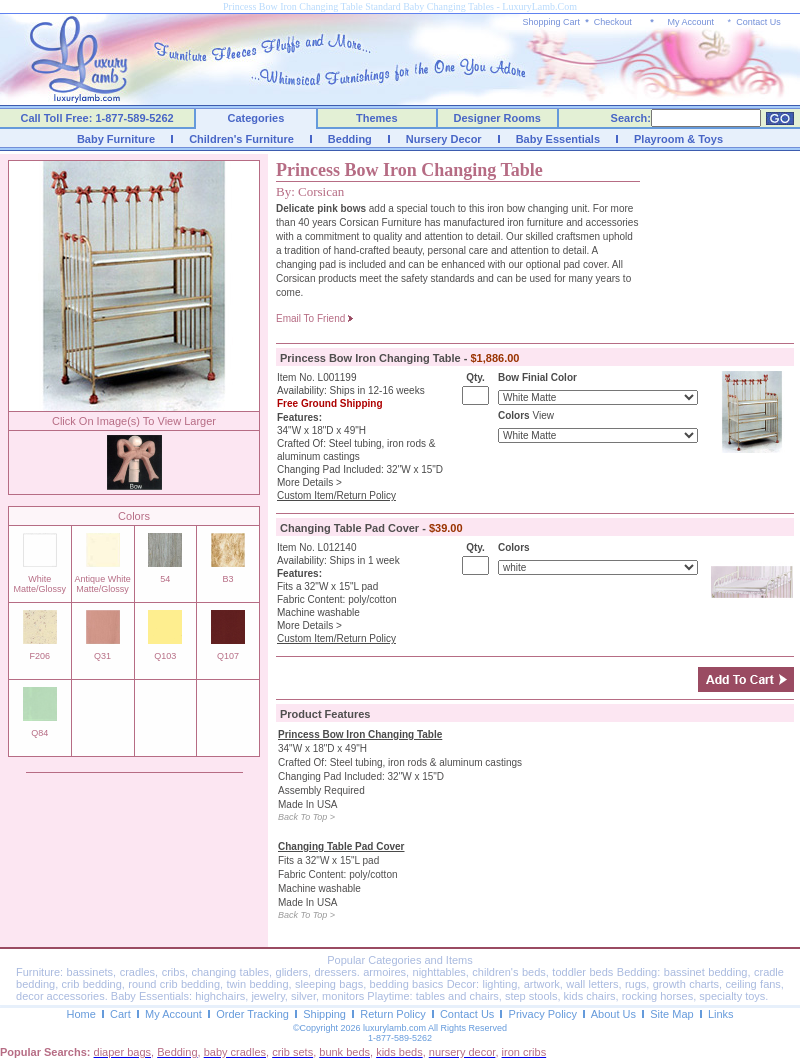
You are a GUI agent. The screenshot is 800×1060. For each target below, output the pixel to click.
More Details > (309, 482)
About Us (613, 1014)
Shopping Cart (552, 22)
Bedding (350, 139)
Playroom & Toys (678, 139)
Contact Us (758, 22)
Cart (120, 1014)
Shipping (324, 1014)
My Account (690, 22)
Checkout (613, 22)
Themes (377, 118)
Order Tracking (252, 1014)
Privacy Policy (543, 1014)
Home (80, 1014)
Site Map (671, 1014)
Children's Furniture (241, 139)
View (543, 415)
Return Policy (392, 1014)
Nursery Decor (444, 139)
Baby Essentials (558, 139)
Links (721, 1014)
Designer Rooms (496, 118)
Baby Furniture (116, 139)
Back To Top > (306, 817)
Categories (256, 118)
